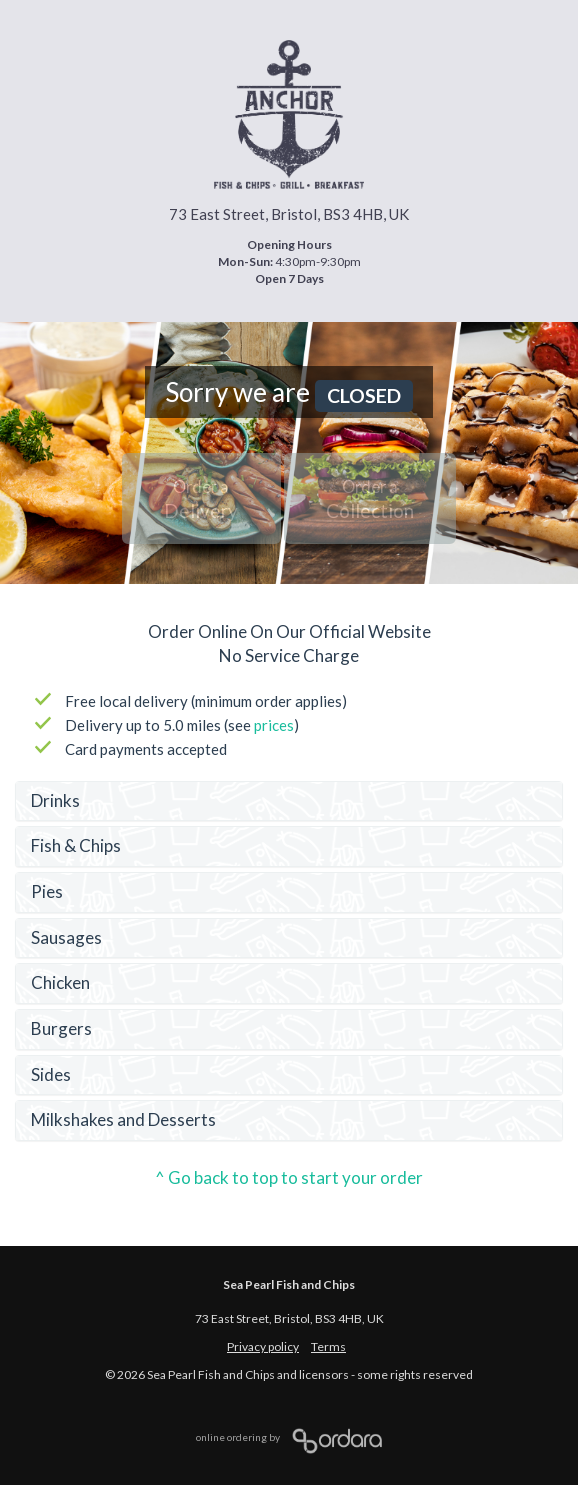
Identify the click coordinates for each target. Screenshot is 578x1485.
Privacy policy (263, 1346)
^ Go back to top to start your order (289, 1177)
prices (274, 725)
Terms (328, 1346)
